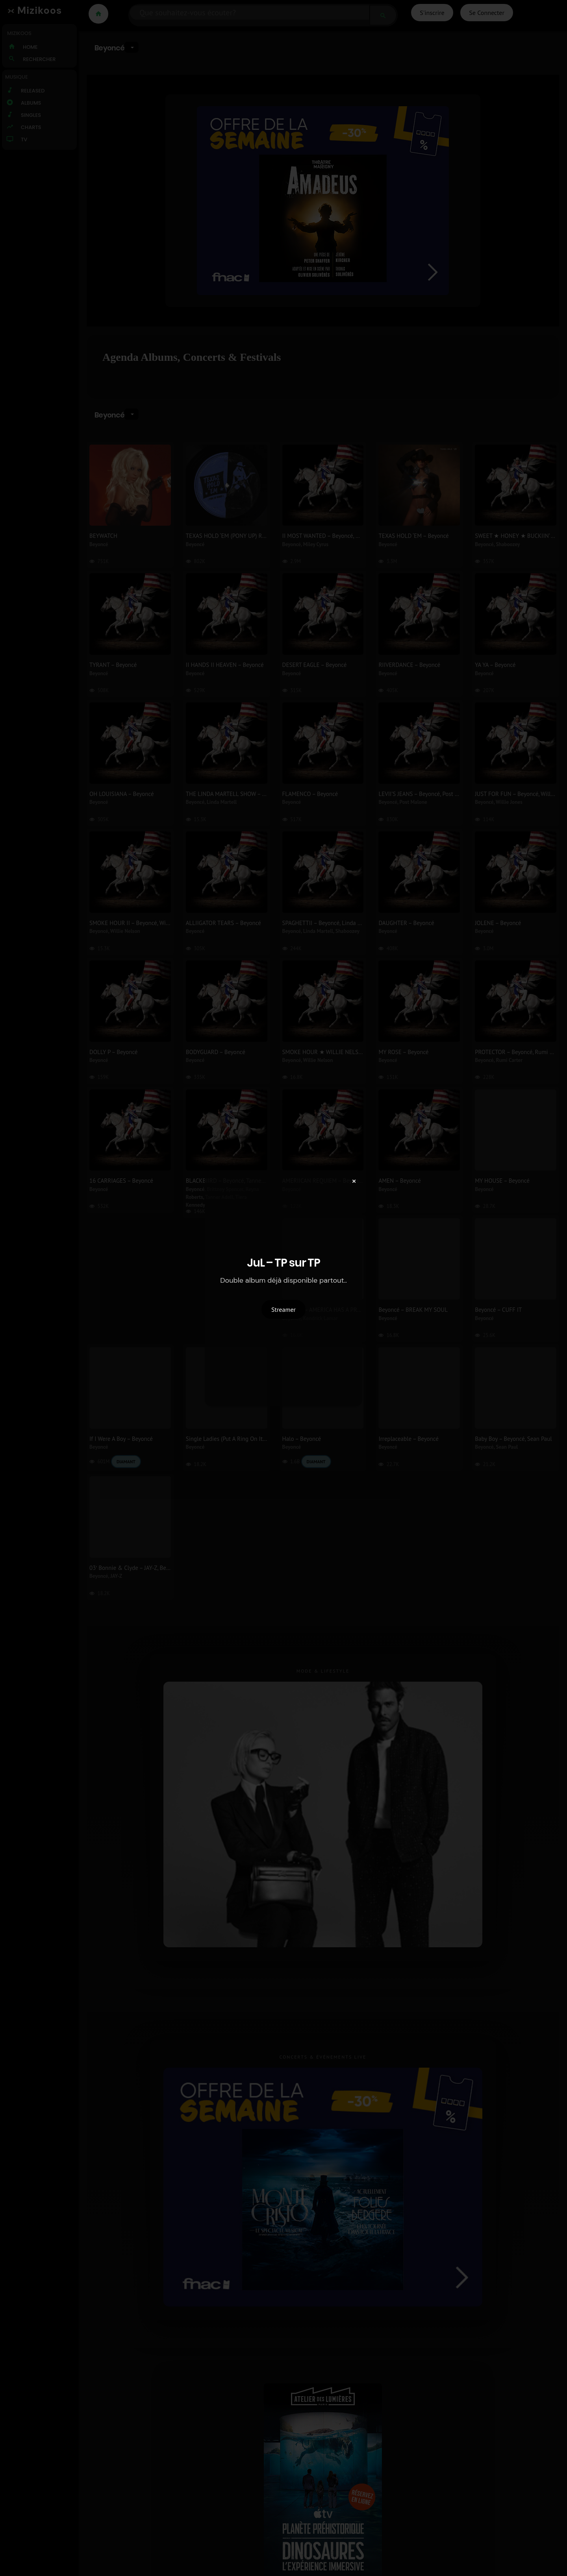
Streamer (283, 1309)
